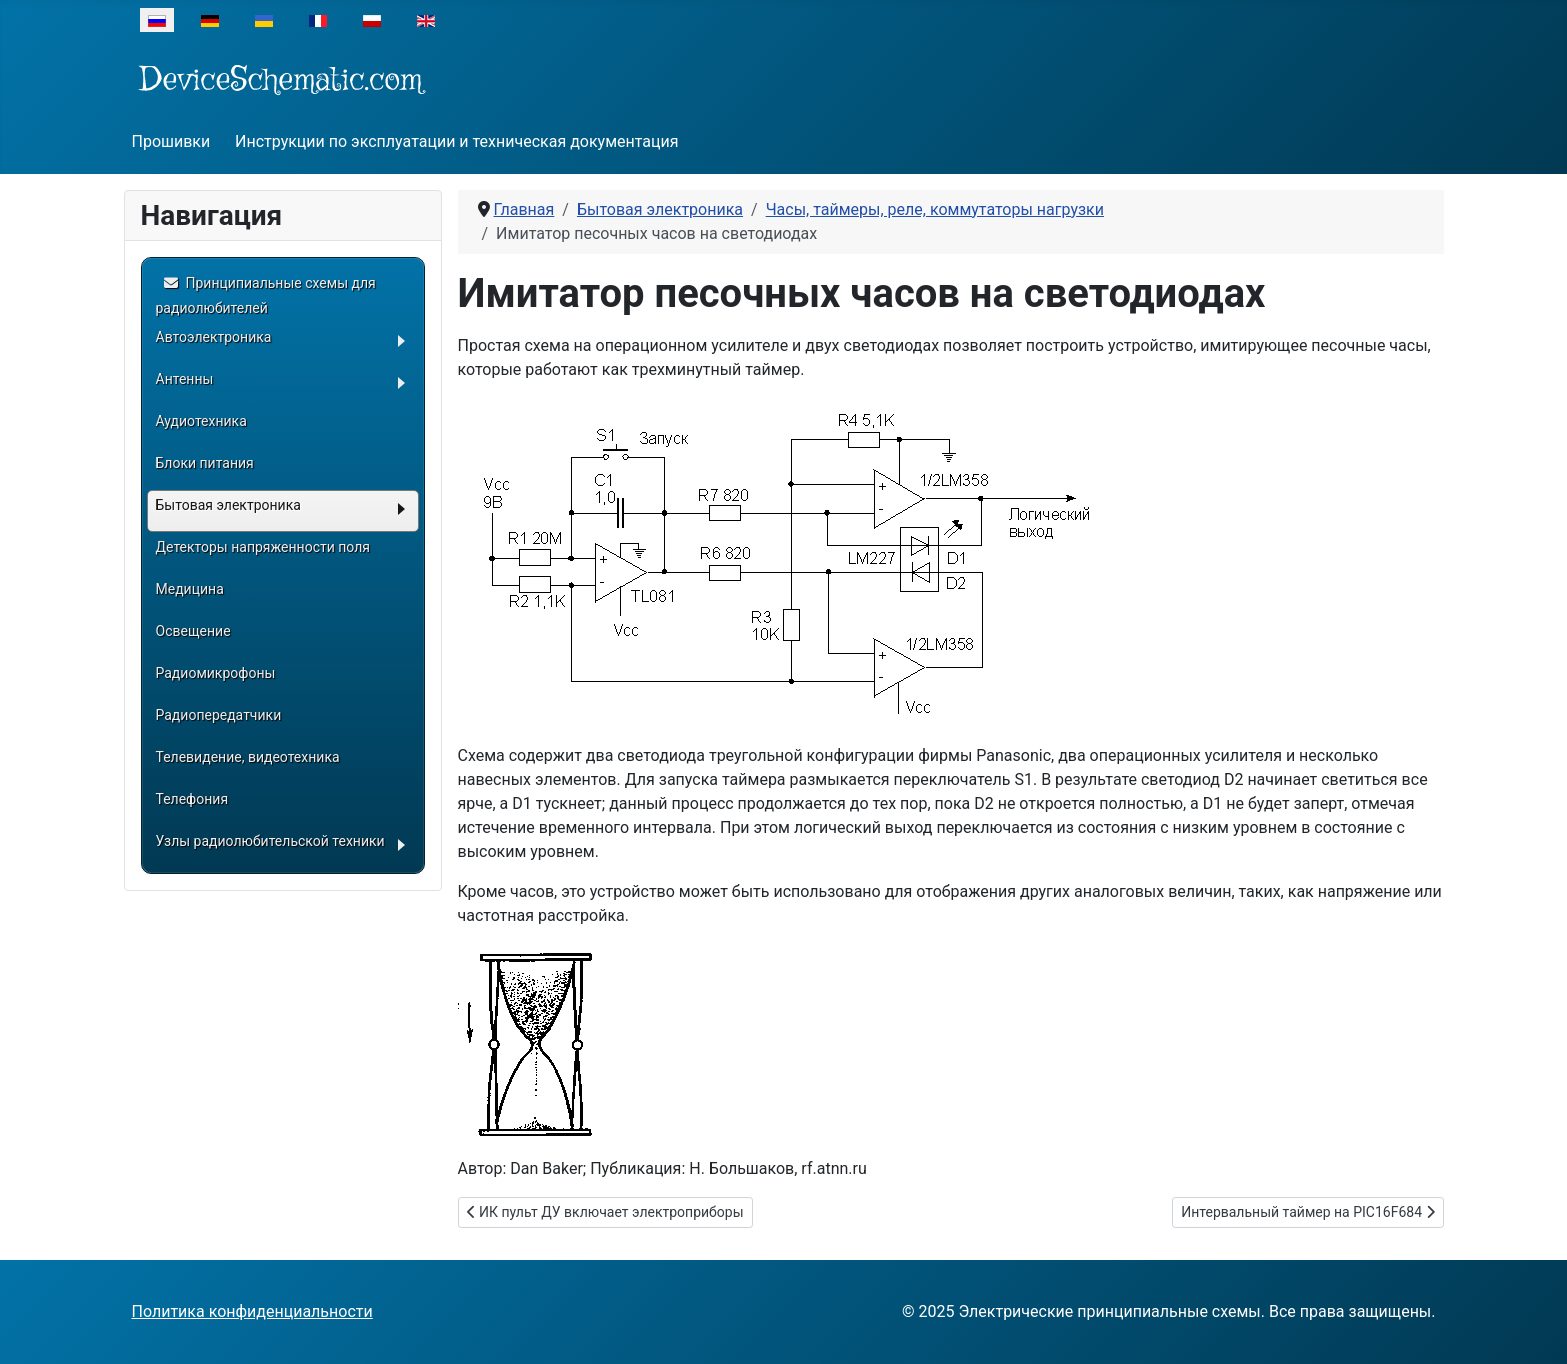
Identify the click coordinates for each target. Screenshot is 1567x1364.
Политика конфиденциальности (252, 1311)
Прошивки (171, 141)
